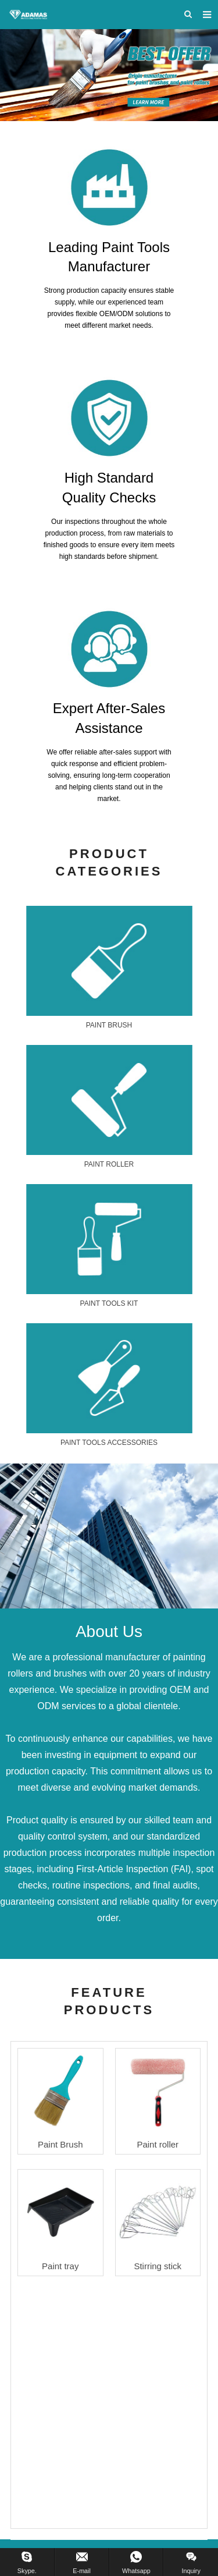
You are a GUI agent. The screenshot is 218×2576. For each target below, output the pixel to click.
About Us (109, 1631)
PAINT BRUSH (109, 1025)
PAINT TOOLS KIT (109, 1303)
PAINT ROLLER (109, 1164)
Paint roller (157, 2144)
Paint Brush (60, 2144)
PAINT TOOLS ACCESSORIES (109, 1442)
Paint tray (60, 2266)
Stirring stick (157, 2266)
